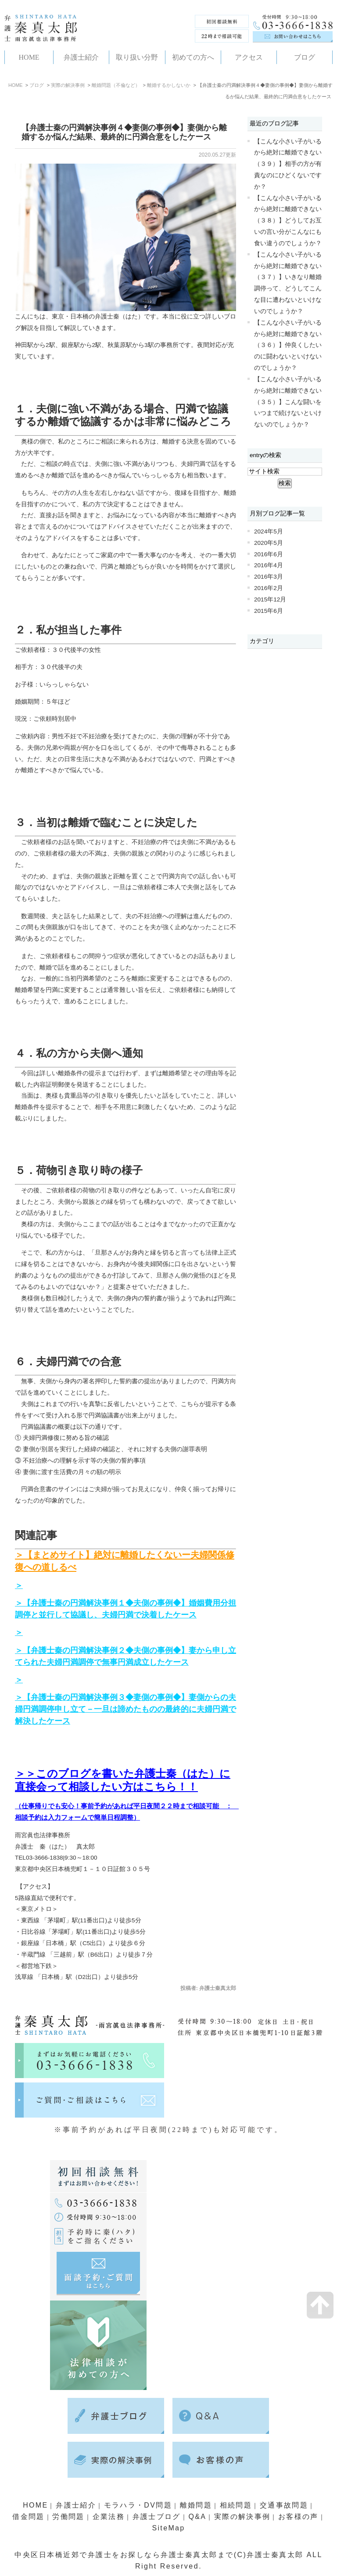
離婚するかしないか (168, 85)
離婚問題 (196, 2505)
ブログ (36, 85)
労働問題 (67, 2516)
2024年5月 (268, 531)
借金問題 (27, 2516)
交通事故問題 (285, 2505)
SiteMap (168, 2528)
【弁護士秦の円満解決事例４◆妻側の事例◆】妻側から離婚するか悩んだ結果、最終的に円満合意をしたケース (124, 132)
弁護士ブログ (156, 2516)
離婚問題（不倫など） (116, 85)
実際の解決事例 (68, 85)
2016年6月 (268, 554)
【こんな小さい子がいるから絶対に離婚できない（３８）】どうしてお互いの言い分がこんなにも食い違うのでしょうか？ (288, 221)
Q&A (198, 2516)
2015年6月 (268, 611)
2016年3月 (268, 576)
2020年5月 (268, 543)
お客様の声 (299, 2516)
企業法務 (108, 2516)
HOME (15, 85)
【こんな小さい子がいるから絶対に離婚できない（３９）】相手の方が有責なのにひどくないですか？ (288, 164)
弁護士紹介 (75, 2505)
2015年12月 (270, 599)
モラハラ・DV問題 (137, 2505)
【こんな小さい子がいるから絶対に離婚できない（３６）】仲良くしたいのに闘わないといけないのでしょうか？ (288, 345)
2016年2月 (268, 588)
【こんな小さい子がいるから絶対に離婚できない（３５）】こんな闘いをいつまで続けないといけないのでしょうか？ (288, 402)
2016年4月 (268, 565)
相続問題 (236, 2505)
